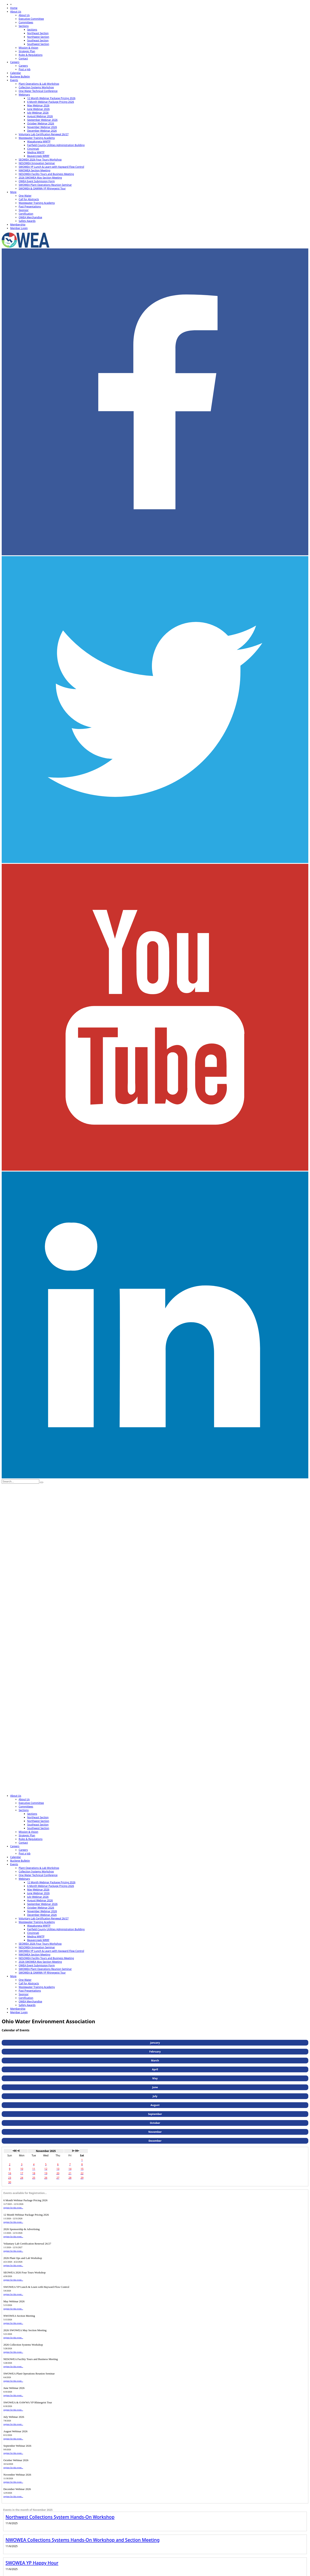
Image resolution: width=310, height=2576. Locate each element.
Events (14, 80)
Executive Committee (31, 19)
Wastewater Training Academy (37, 138)
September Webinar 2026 (42, 120)
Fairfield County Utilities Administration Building (56, 145)
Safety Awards (27, 221)
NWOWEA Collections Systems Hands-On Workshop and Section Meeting (83, 2540)
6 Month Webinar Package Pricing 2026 (50, 102)
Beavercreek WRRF (38, 156)
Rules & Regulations (30, 55)
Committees (26, 22)
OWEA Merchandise (30, 217)
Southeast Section (38, 40)
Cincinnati (33, 149)
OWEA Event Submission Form (37, 181)
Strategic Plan (27, 51)
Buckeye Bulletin (20, 76)
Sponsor (24, 210)
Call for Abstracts (29, 199)
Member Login (19, 228)
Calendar (15, 73)
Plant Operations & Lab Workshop (39, 84)
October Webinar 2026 (40, 123)
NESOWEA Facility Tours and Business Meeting (46, 174)
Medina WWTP (36, 152)
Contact (23, 58)
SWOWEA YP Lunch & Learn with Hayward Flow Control (51, 167)
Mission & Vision (28, 47)
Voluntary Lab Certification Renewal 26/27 (44, 134)
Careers (14, 62)
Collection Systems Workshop (36, 87)
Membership (17, 224)
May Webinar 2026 (38, 105)
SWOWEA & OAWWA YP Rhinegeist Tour (42, 188)
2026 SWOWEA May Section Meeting (40, 177)
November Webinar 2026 (42, 127)
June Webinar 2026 (38, 109)
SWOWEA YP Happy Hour (32, 2563)
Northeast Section (38, 33)
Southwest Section (38, 44)
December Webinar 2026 (42, 131)
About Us (15, 11)
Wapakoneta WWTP (38, 141)
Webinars (24, 94)
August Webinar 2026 (40, 116)
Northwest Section (38, 37)
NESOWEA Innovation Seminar (37, 163)
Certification (26, 214)
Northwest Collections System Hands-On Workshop (60, 2517)
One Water (25, 195)
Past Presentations (30, 206)
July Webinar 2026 (38, 112)
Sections (24, 26)
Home (13, 8)
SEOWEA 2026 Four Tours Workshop (40, 159)
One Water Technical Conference (38, 91)
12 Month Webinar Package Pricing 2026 (51, 98)
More (13, 192)
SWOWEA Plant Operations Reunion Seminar (45, 185)
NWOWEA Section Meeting (34, 170)
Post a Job (25, 69)
